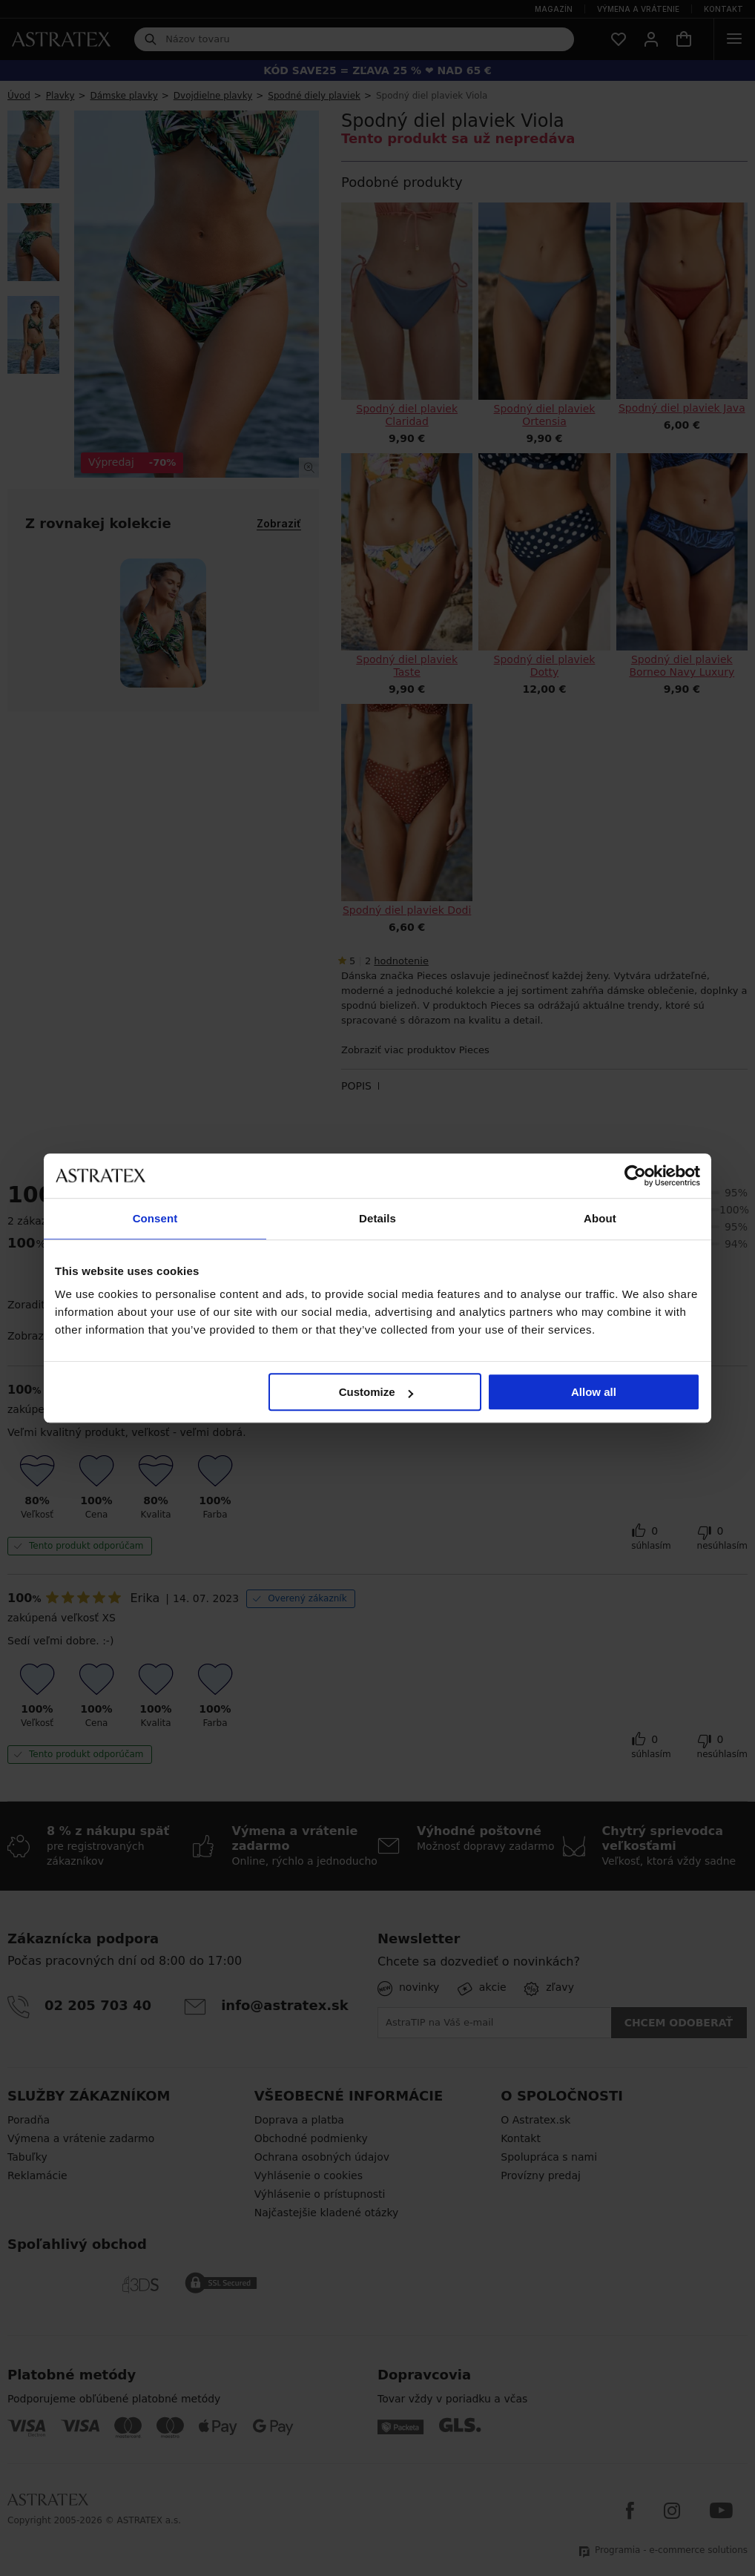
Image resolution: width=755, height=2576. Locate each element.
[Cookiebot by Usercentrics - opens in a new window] (635, 1176)
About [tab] (600, 1218)
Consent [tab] (155, 1218)
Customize (376, 1392)
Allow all (593, 1392)
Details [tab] (377, 1218)
